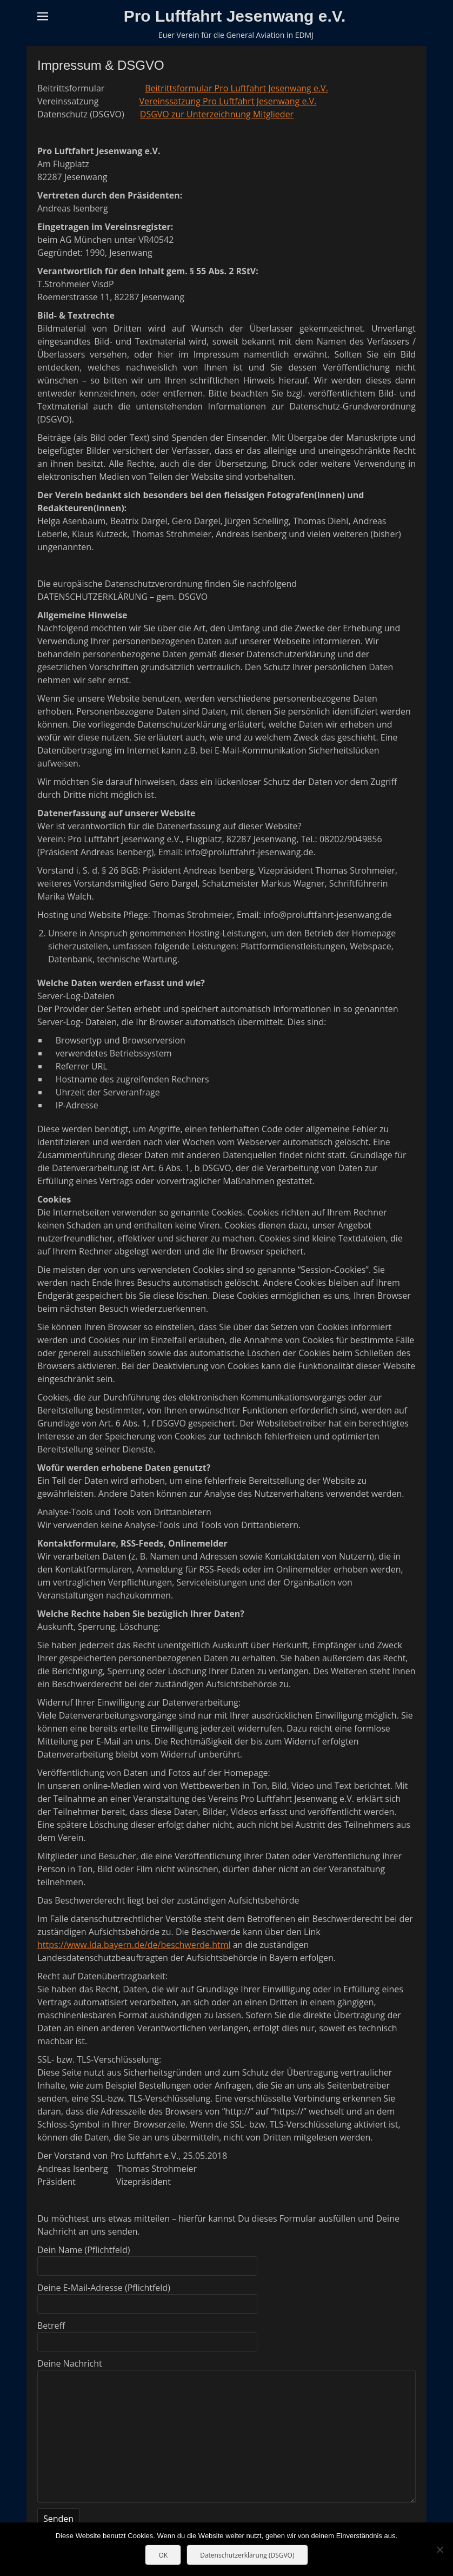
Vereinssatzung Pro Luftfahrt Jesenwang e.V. (227, 101)
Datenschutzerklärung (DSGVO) (247, 2555)
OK (163, 2555)
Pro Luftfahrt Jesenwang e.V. (235, 16)
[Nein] (439, 2549)
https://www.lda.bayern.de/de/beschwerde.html (134, 1945)
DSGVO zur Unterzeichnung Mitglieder (217, 114)
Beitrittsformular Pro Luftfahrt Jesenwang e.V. (236, 88)
